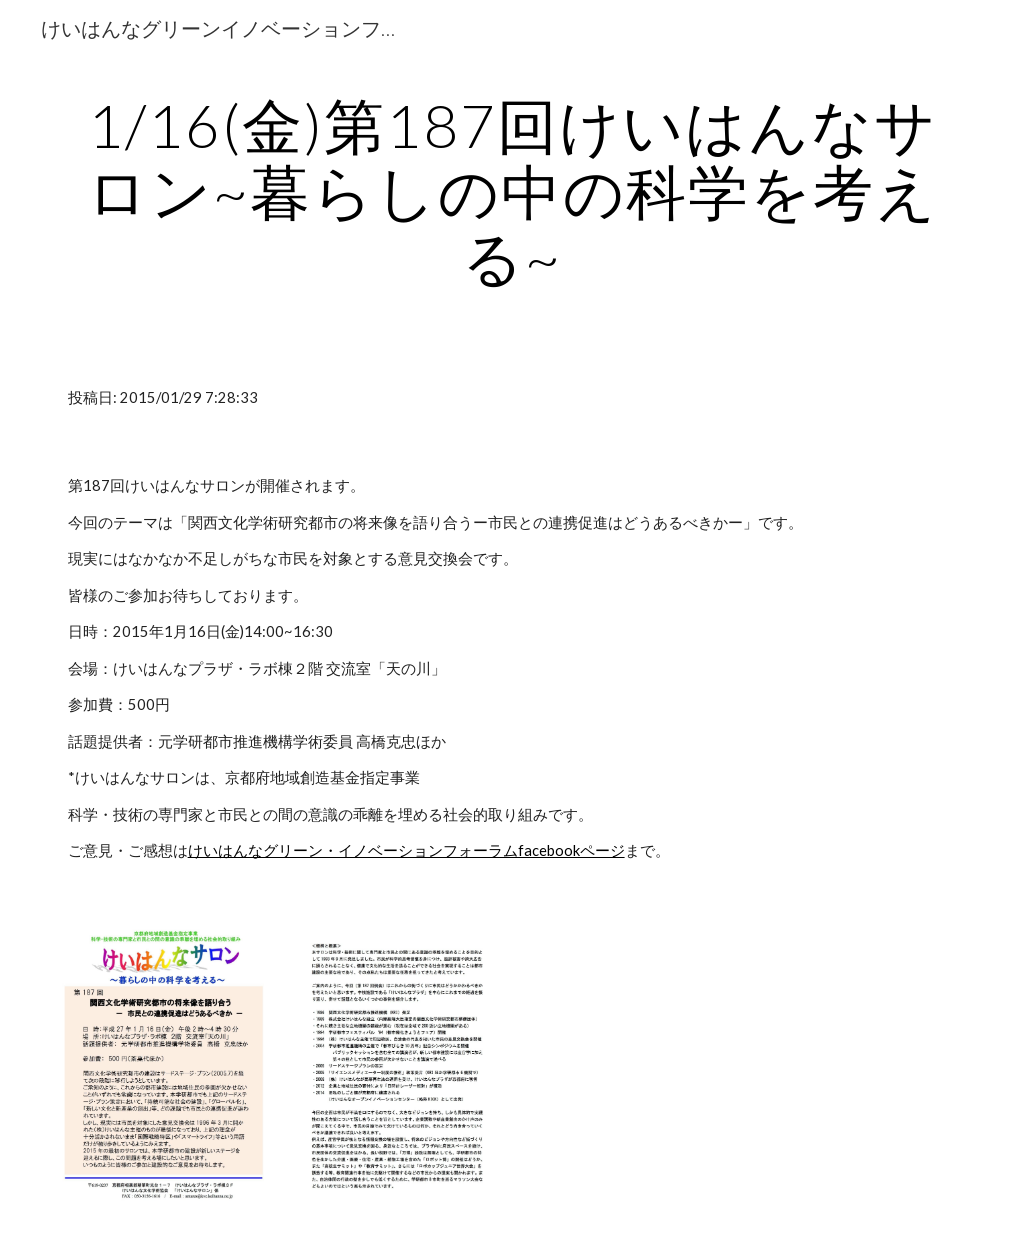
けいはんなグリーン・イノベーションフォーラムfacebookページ (406, 850)
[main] (512, 191)
